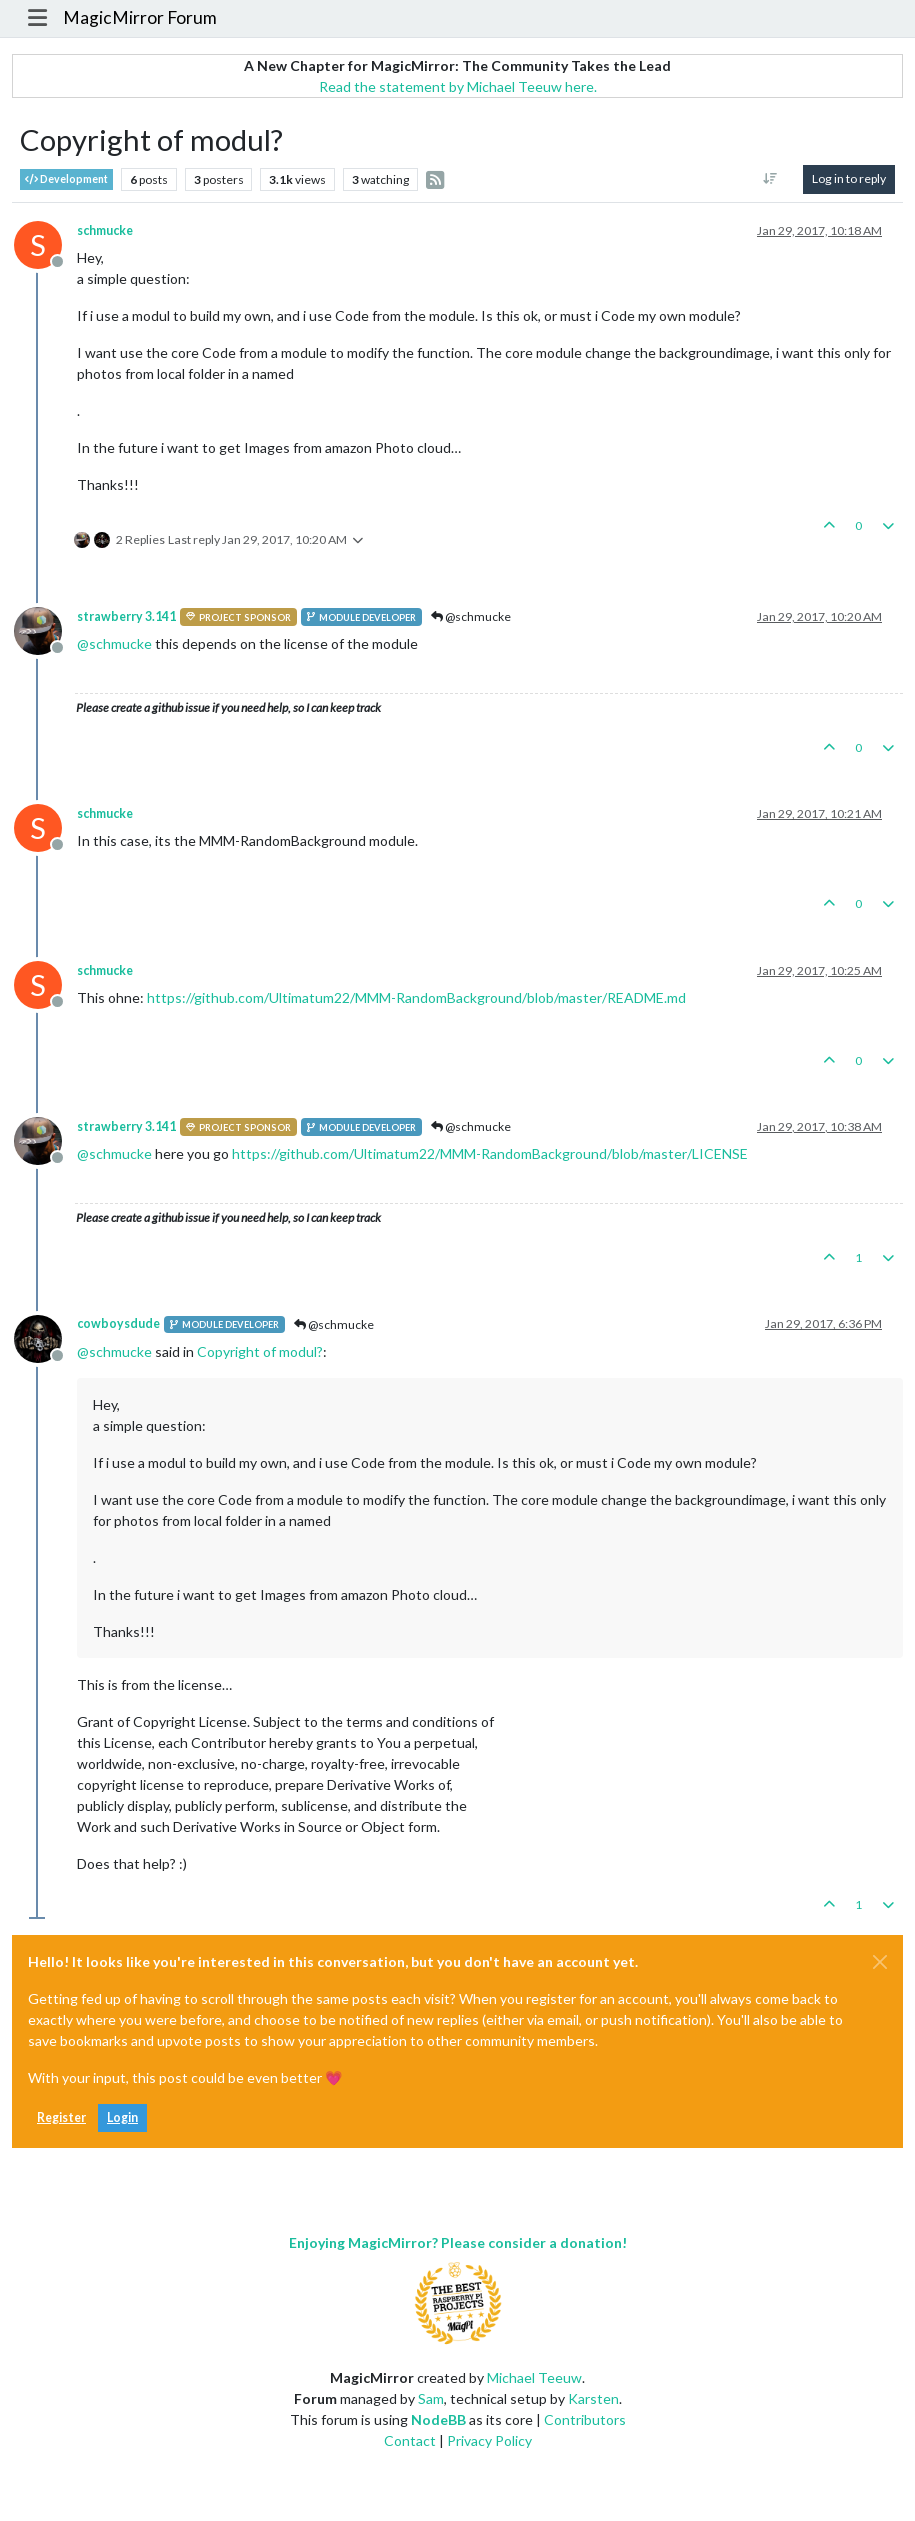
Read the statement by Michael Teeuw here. (458, 86)
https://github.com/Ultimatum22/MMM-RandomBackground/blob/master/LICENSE (490, 1153)
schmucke (105, 230)
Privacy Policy (489, 2440)
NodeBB (438, 2419)
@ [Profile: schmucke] (114, 643)
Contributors (585, 2419)
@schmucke (471, 616)
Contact (410, 2440)
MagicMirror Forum (140, 17)
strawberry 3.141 (126, 616)
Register (61, 2117)
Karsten (593, 2398)
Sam (431, 2398)
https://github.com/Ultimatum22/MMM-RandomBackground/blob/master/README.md (416, 997)
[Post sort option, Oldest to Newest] (770, 179)
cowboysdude (118, 1323)
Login (122, 2117)
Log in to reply (849, 178)
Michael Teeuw (534, 2377)
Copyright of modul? (260, 1351)
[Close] (880, 1962)
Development (66, 179)
